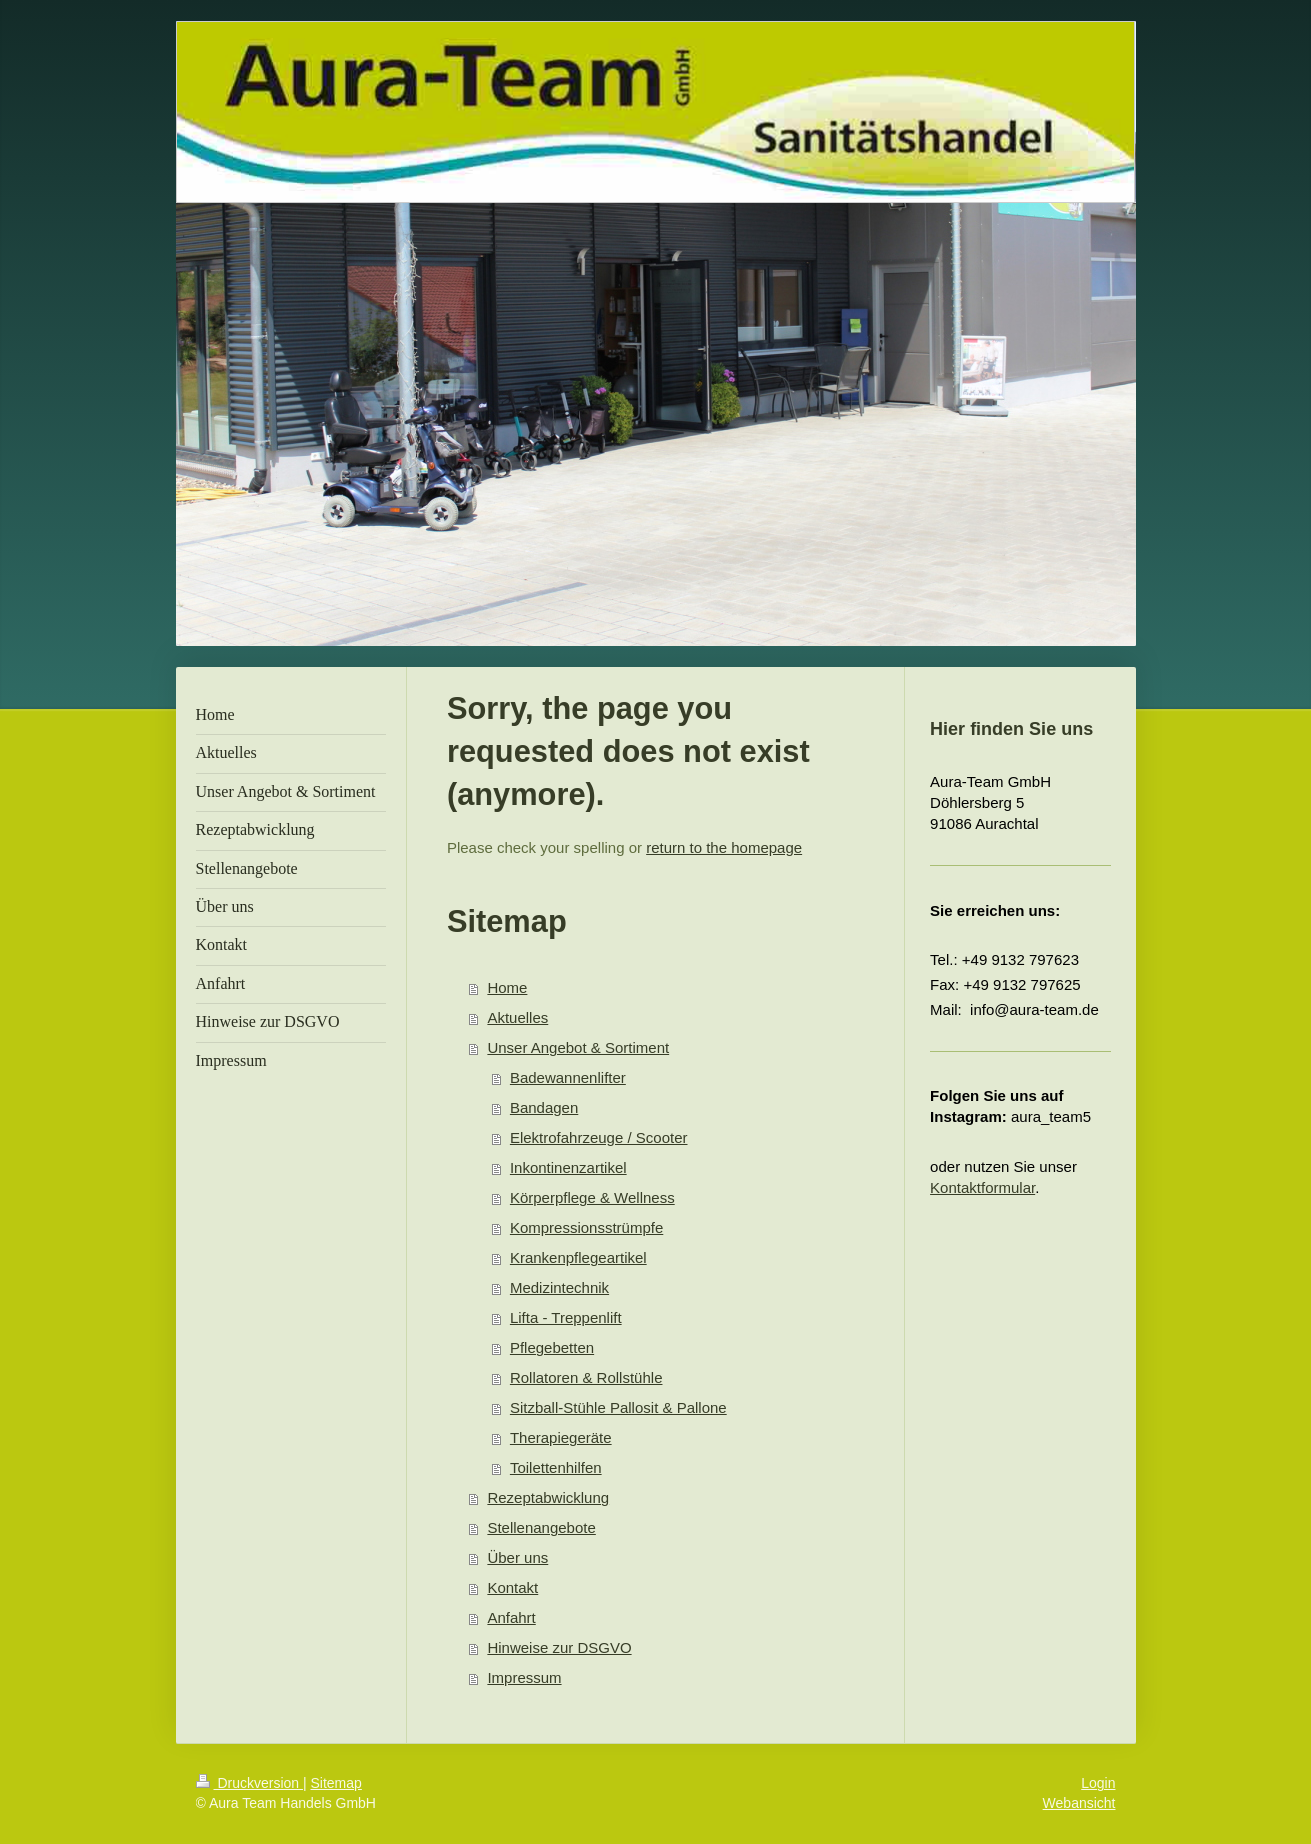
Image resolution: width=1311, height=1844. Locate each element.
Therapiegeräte (561, 1437)
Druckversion (249, 1783)
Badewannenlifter (568, 1077)
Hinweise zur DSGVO (559, 1647)
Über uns (517, 1557)
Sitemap (336, 1783)
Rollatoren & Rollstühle (586, 1377)
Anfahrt (511, 1617)
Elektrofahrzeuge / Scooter (599, 1137)
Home (507, 987)
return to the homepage (724, 847)
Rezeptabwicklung (548, 1497)
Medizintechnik (559, 1287)
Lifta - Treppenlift (566, 1317)
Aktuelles (517, 1017)
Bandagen (544, 1107)
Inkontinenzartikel (568, 1167)
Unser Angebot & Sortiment (578, 1047)
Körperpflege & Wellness (592, 1197)
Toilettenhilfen (556, 1467)
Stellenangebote (541, 1527)
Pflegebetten (552, 1347)
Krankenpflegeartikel (578, 1257)
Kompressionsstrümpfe (586, 1227)
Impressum (524, 1677)
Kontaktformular (982, 1187)
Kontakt (512, 1587)
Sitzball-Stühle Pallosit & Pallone (618, 1407)
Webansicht (1079, 1803)
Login (1098, 1783)
